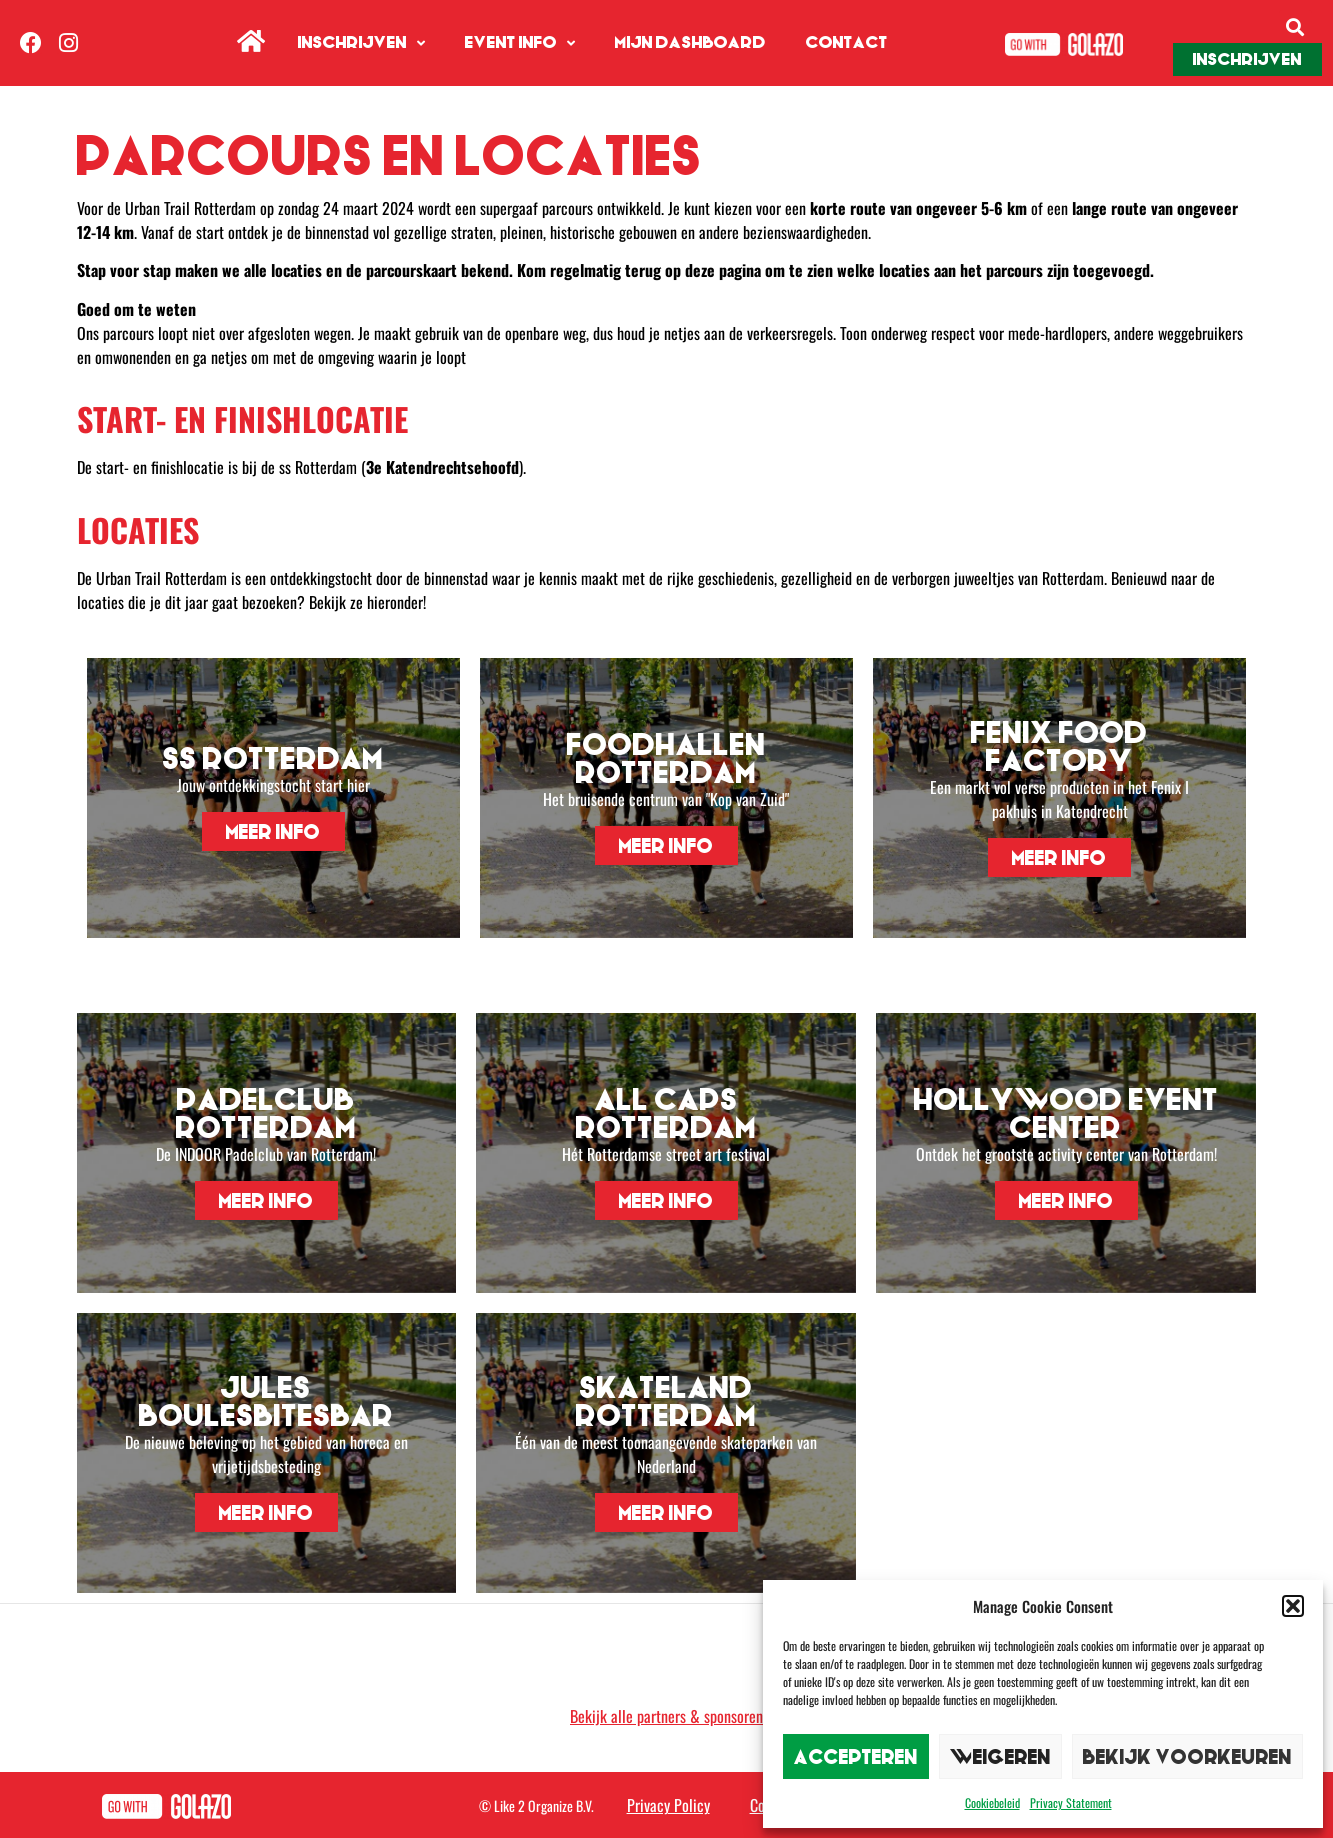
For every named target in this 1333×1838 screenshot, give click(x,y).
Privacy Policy (668, 1805)
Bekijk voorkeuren (1187, 1756)
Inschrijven (361, 43)
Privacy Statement (1071, 1802)
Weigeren (1000, 1756)
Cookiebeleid (992, 1802)
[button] (1293, 1606)
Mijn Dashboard (690, 42)
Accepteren (856, 1756)
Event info (520, 43)
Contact (847, 42)
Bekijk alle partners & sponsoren (666, 1716)
